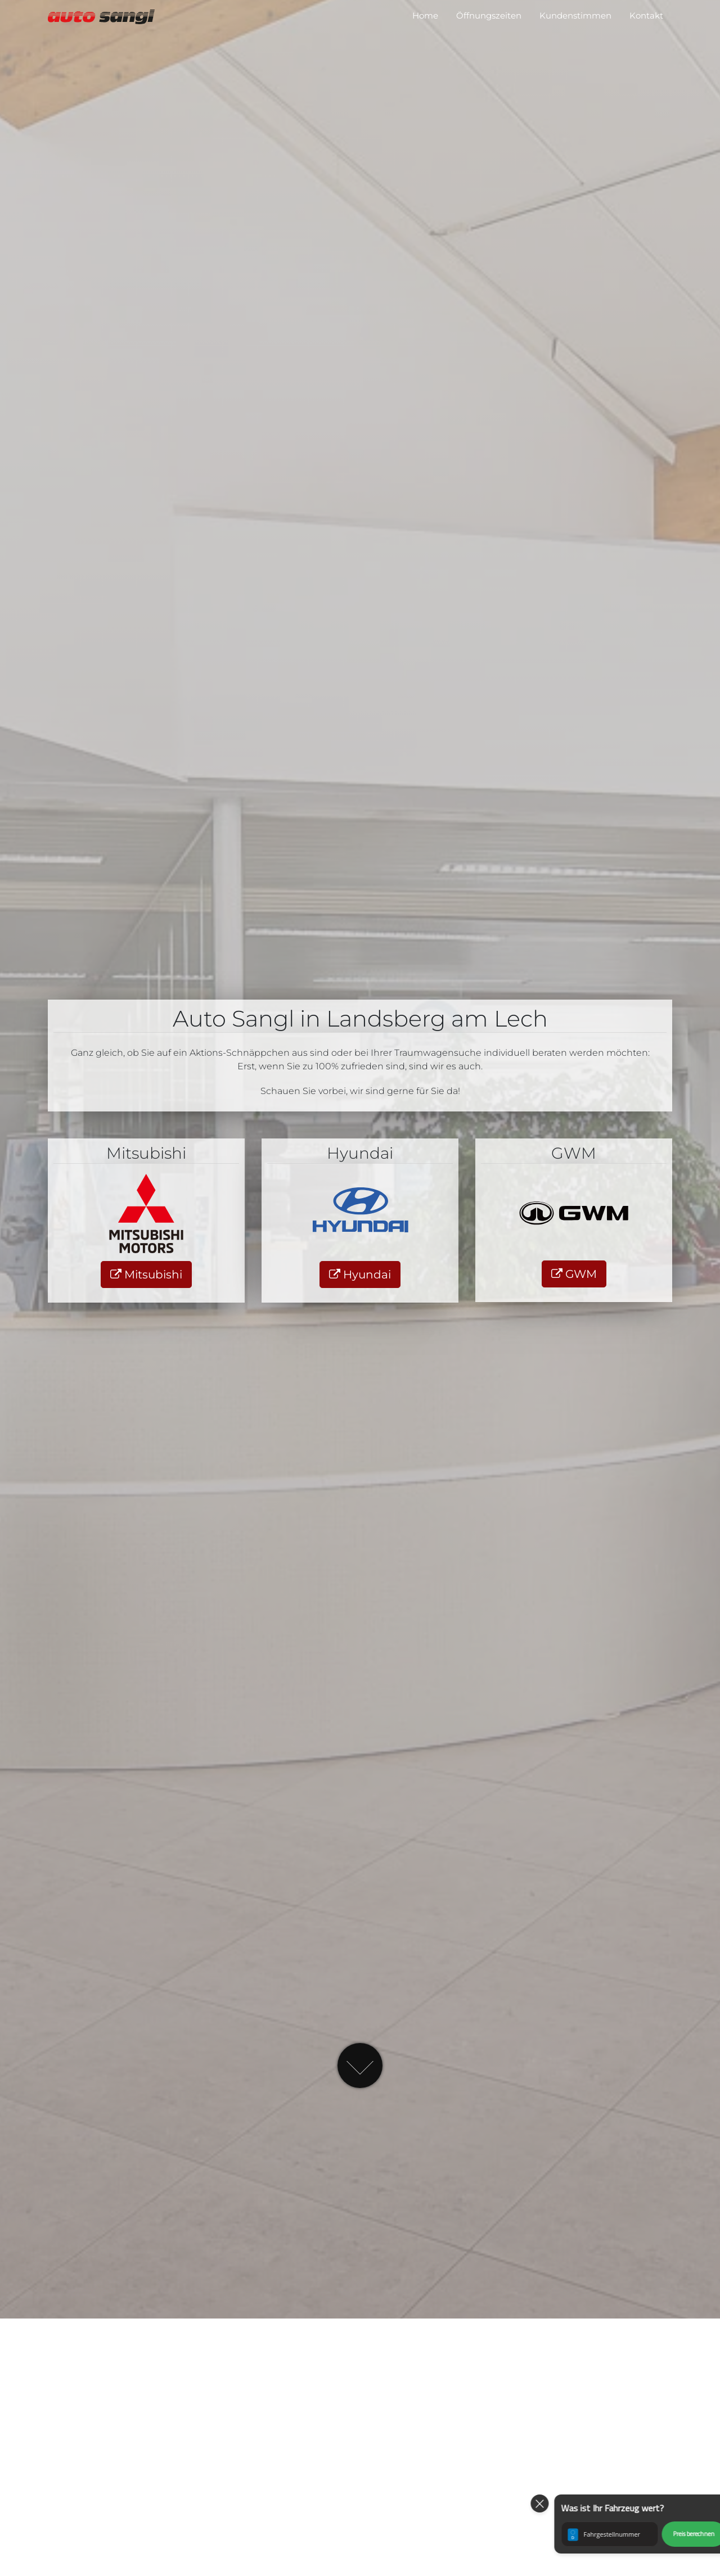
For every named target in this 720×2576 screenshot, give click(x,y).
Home (425, 15)
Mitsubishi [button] (146, 1274)
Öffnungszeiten (488, 15)
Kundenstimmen (575, 15)
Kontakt (646, 15)
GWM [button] (574, 1274)
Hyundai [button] (360, 1274)
